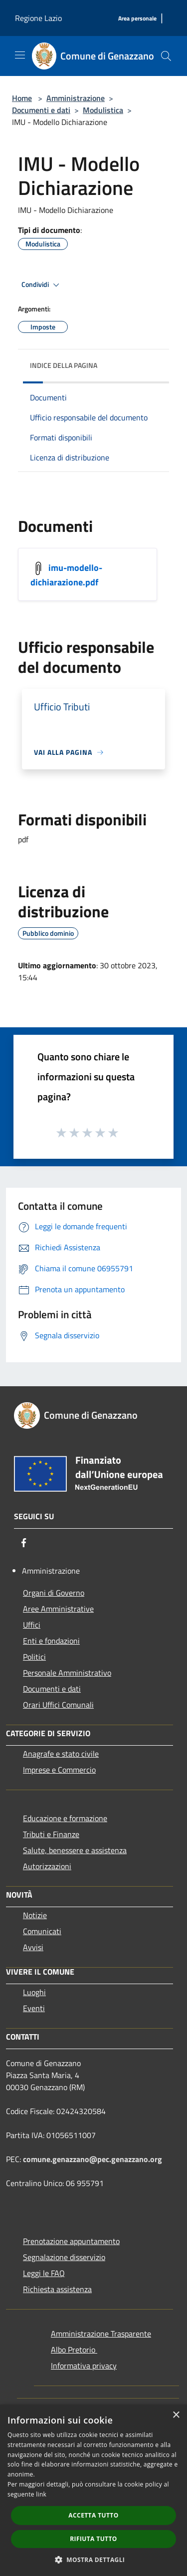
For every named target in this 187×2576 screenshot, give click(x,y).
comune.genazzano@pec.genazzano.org (92, 2159)
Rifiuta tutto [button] (93, 2539)
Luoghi (34, 1992)
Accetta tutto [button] (93, 2515)
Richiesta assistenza (57, 2289)
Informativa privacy (84, 2366)
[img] (151, 362)
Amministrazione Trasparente (101, 2334)
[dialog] (93, 2490)
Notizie (35, 1915)
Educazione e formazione (65, 1818)
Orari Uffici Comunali (58, 1705)
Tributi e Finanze (51, 1834)
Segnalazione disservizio (64, 2257)
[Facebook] (24, 1543)
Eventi (34, 2008)
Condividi (41, 285)
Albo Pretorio (74, 2350)
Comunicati (42, 1931)
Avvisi (33, 1947)
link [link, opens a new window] (41, 2494)
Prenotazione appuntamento (71, 2241)
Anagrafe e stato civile (61, 1754)
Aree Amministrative (58, 1609)
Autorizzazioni (47, 1866)
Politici (34, 1657)
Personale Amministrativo (67, 1673)
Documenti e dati (41, 110)
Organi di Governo (53, 1593)
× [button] (176, 2415)
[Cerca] (166, 56)
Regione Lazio (38, 18)
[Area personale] (137, 18)
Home (22, 98)
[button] (93, 2560)
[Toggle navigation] (20, 55)
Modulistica (103, 110)
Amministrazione (75, 98)
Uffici (31, 1625)
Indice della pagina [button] (63, 365)
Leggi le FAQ (44, 2273)
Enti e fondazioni (51, 1641)
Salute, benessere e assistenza (75, 1850)
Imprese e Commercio (59, 1770)
